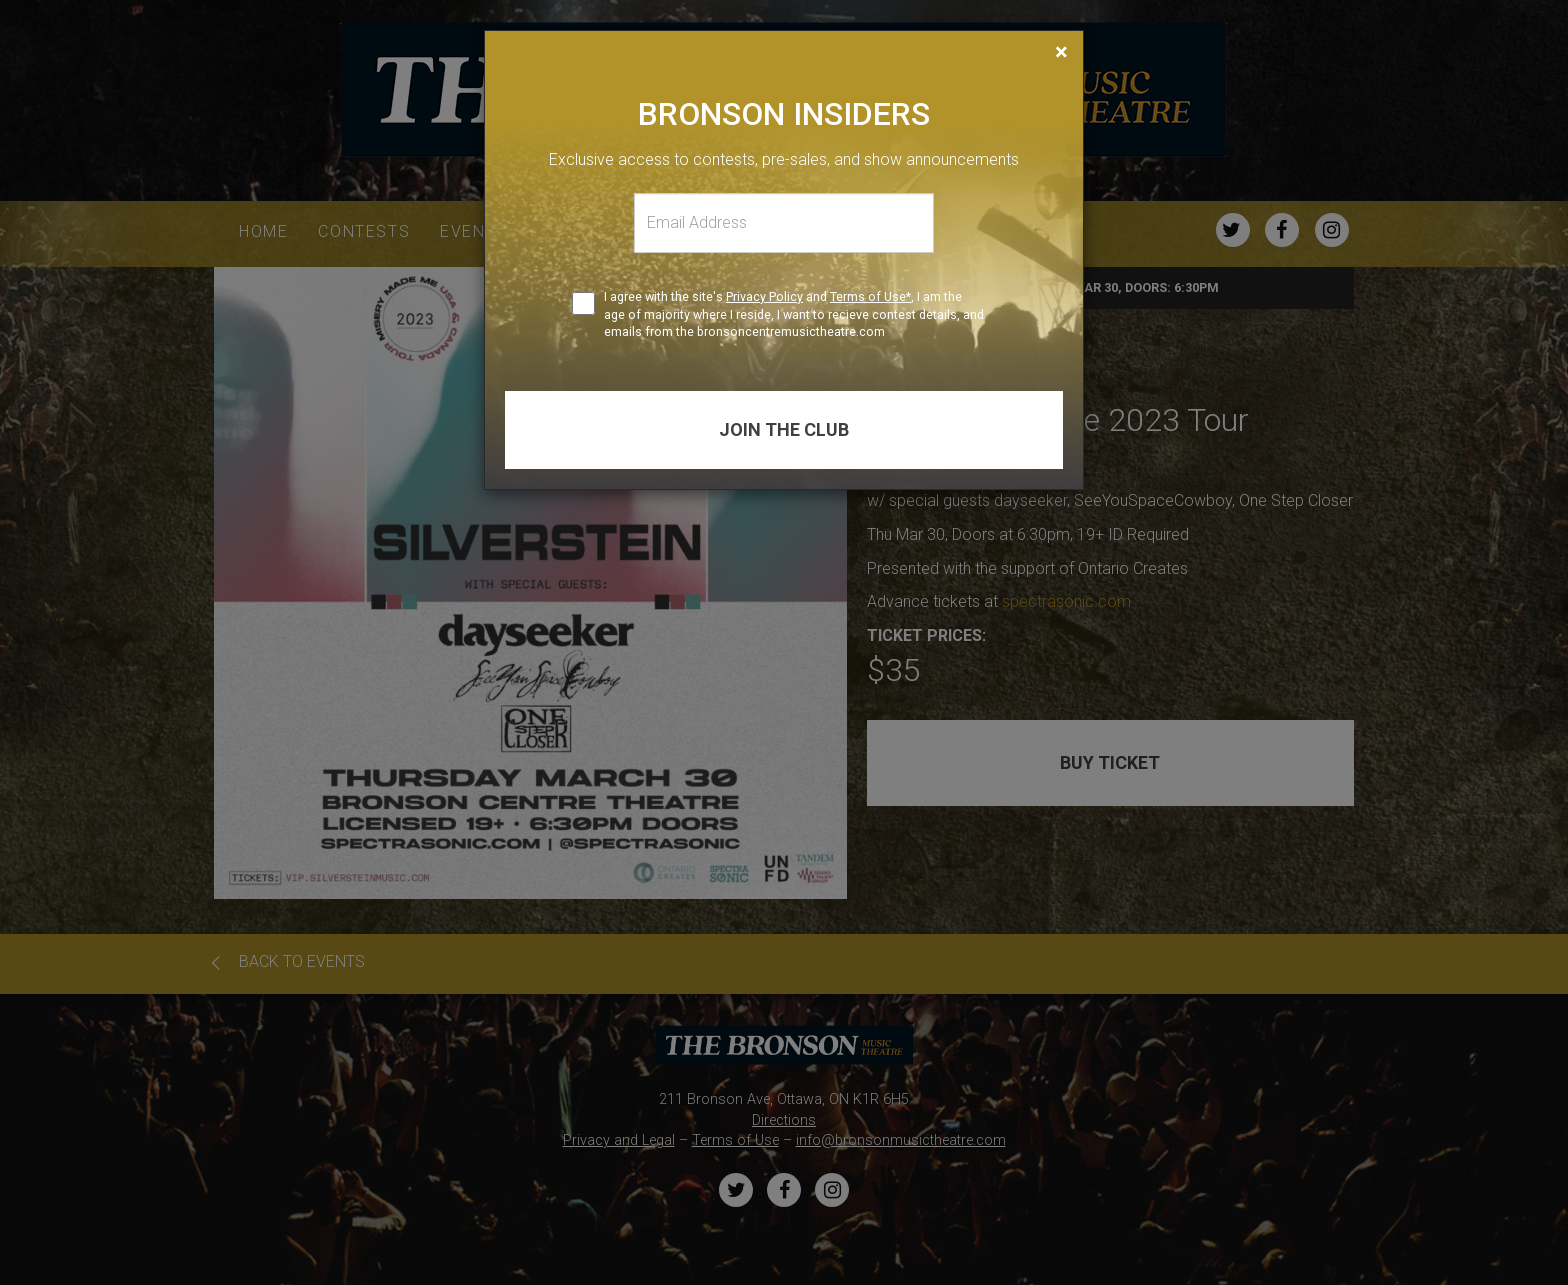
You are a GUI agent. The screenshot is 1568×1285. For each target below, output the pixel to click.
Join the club (784, 429)
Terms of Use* (870, 296)
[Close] (1061, 52)
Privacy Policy (764, 296)
